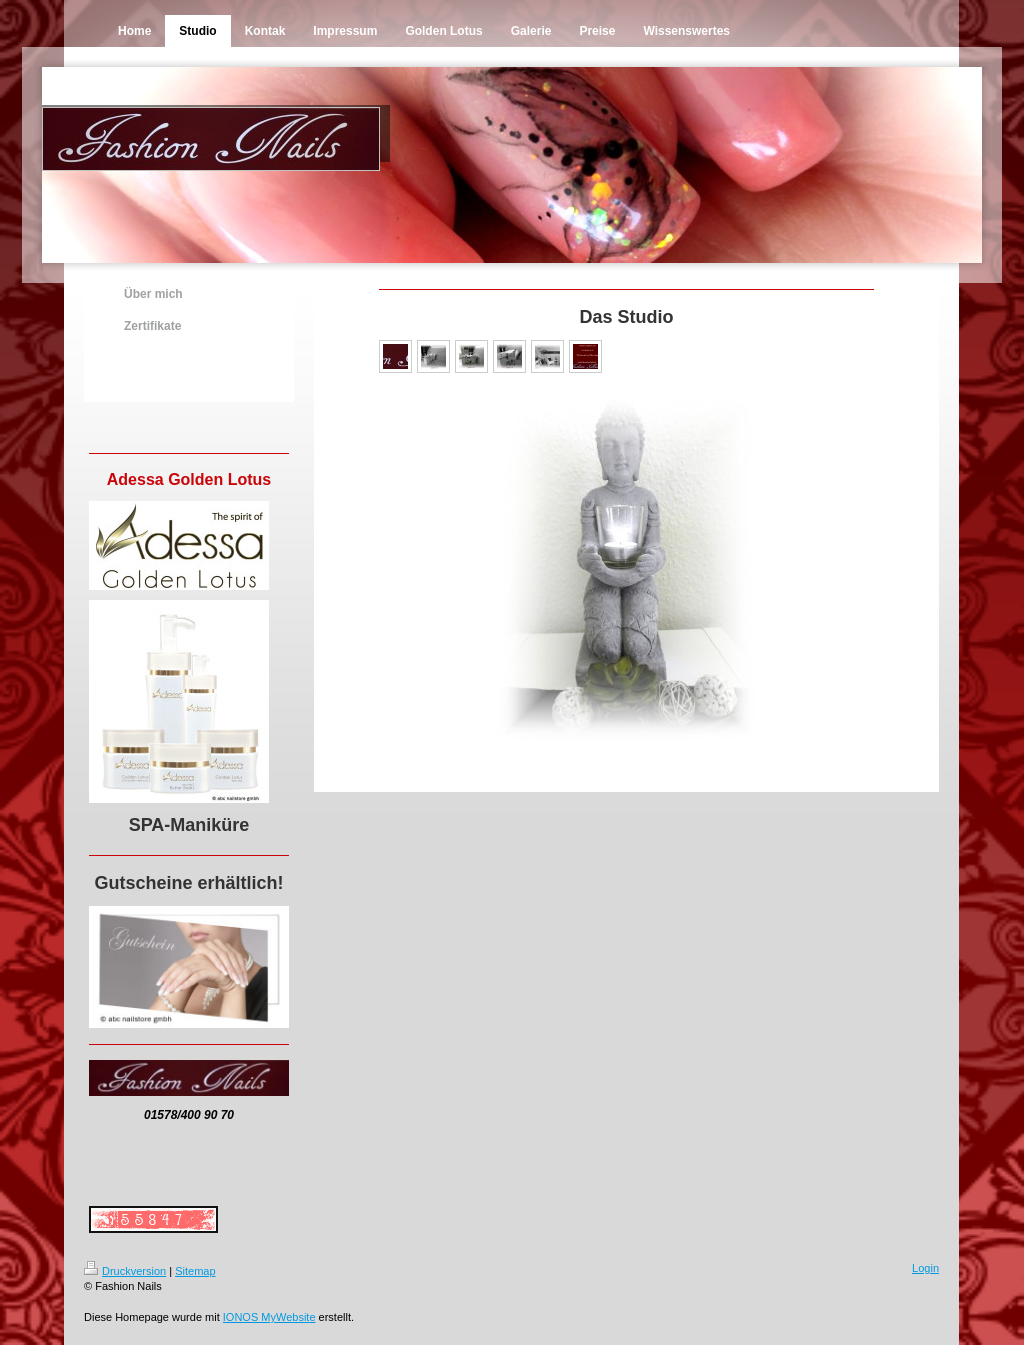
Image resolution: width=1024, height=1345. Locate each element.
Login (925, 1268)
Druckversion (125, 1271)
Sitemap (195, 1271)
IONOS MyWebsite (269, 1317)
